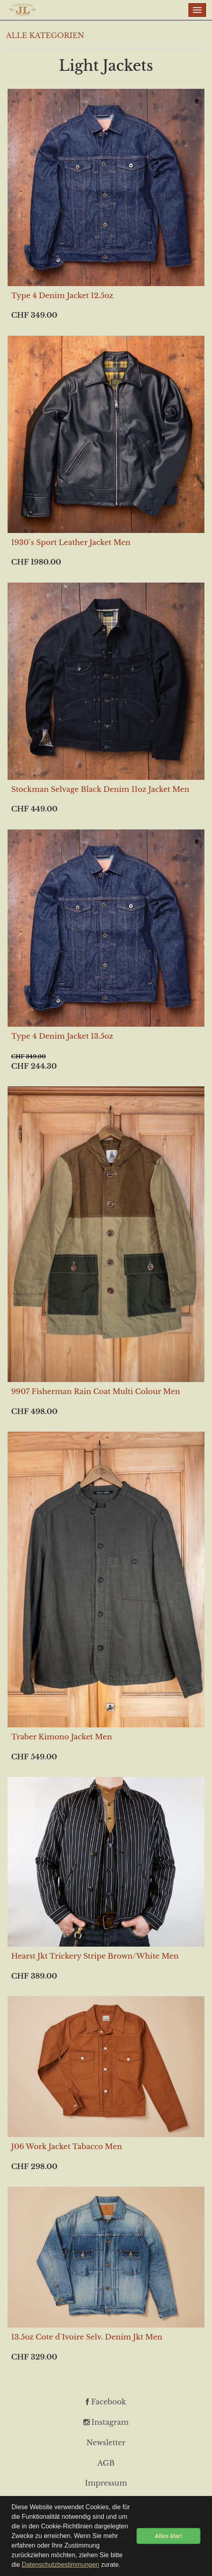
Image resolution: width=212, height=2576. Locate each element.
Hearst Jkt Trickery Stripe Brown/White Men (94, 1956)
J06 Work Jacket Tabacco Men (66, 2146)
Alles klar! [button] (168, 2536)
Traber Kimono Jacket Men (61, 1737)
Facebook (106, 2402)
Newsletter (106, 2442)
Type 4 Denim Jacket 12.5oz (62, 295)
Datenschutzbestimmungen (60, 2564)
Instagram (106, 2422)
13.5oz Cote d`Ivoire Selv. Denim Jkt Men (86, 2337)
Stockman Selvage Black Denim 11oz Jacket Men (100, 789)
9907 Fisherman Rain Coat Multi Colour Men (95, 1391)
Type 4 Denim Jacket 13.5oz (62, 1036)
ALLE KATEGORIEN (45, 35)
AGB (106, 2463)
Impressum (106, 2483)
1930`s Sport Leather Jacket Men (71, 542)
